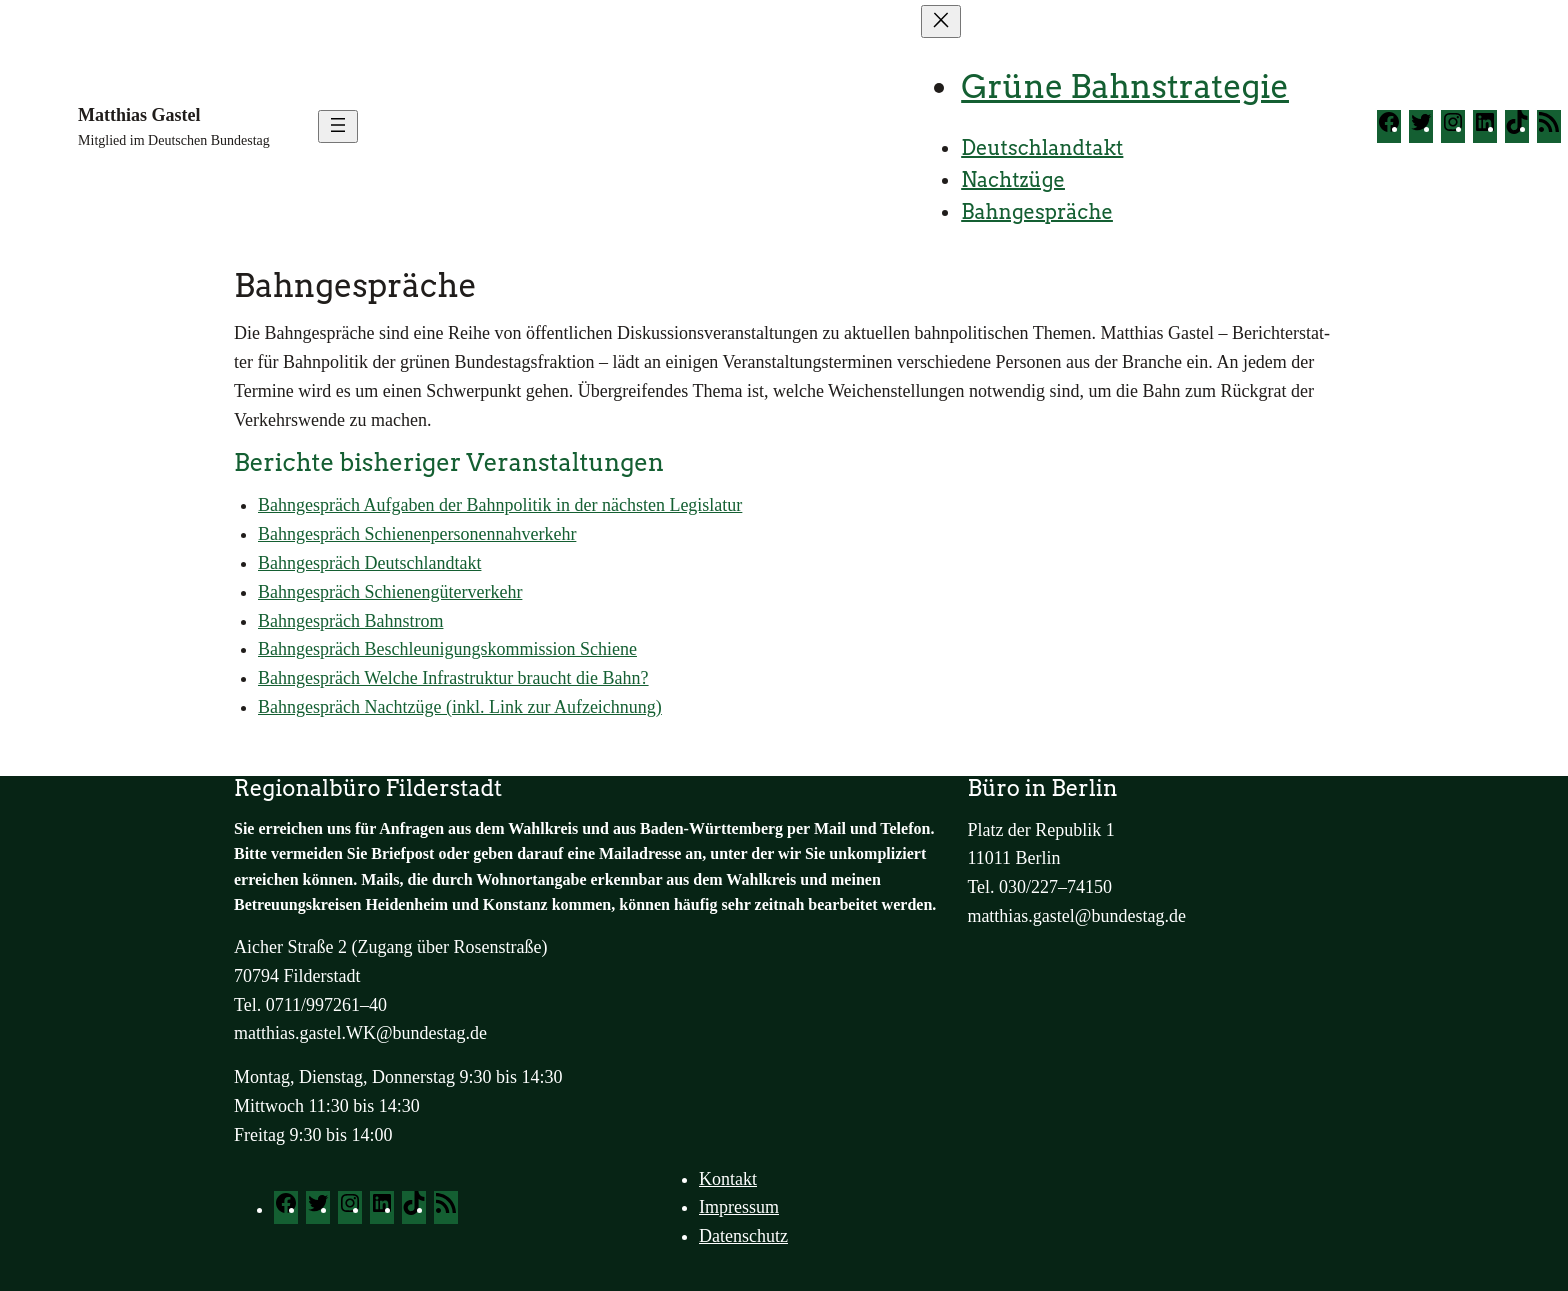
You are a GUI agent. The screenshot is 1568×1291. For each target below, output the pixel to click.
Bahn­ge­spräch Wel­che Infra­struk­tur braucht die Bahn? (453, 678)
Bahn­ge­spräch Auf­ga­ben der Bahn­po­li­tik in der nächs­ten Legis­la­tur (500, 505)
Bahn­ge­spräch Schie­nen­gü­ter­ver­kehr (390, 592)
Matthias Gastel (139, 115)
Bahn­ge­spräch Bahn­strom (350, 621)
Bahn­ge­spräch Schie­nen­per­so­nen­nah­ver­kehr (417, 534)
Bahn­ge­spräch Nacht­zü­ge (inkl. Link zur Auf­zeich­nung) (460, 707)
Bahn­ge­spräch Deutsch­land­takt (369, 563)
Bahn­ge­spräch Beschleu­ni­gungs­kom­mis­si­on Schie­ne (447, 649)
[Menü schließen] (941, 21)
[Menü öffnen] (338, 126)
